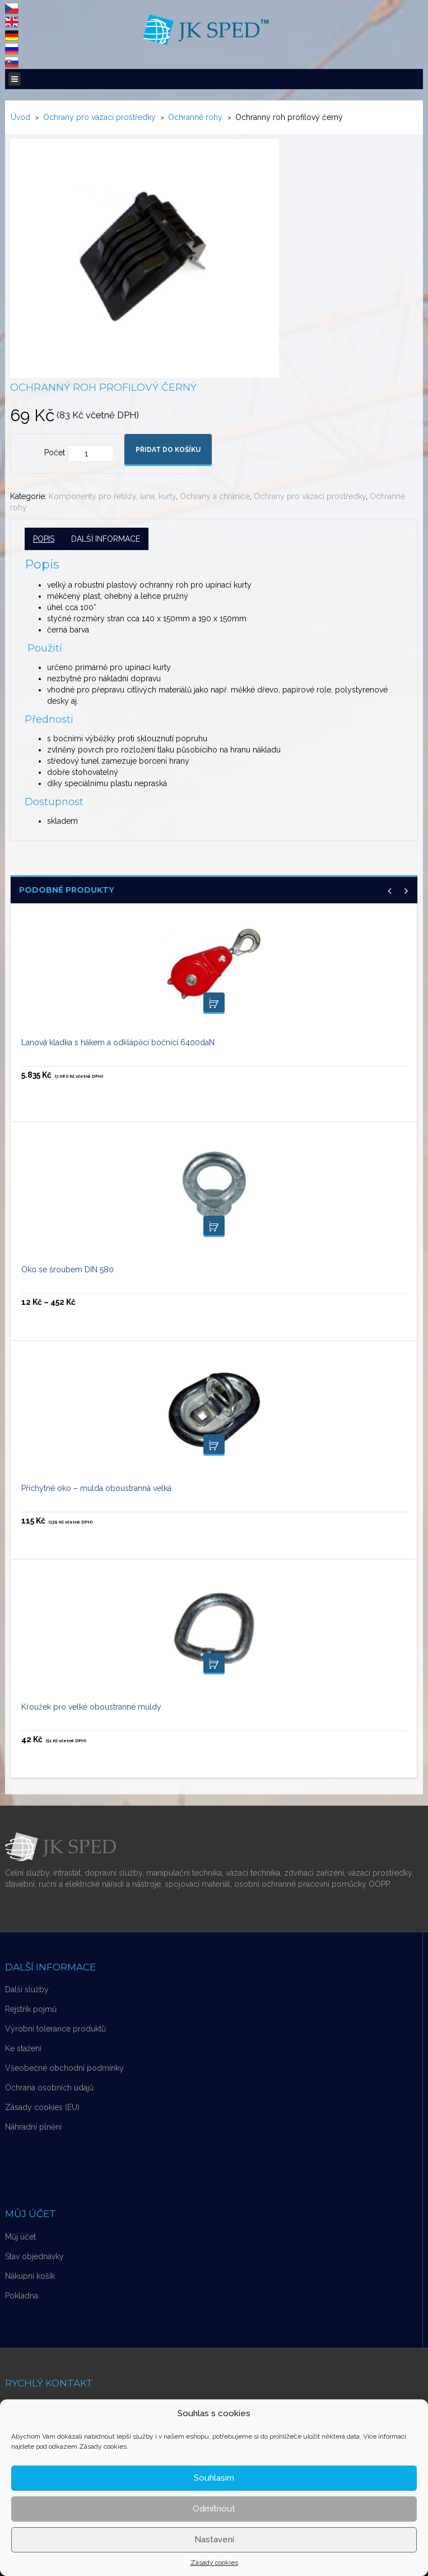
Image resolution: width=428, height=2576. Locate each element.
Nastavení (214, 2540)
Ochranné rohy (195, 117)
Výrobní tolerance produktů (55, 2028)
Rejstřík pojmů (31, 2009)
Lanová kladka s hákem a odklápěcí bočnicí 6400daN (118, 1042)
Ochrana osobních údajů (49, 2087)
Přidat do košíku (168, 450)
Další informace (105, 538)
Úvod (20, 117)
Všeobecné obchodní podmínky (64, 2067)
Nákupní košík (30, 2276)
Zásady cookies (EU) (42, 2107)
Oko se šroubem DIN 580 (67, 1269)
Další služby (27, 1989)
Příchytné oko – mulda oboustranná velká (96, 1488)
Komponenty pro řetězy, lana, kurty (112, 496)
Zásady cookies (214, 2562)
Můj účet (20, 2236)
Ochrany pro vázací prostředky (99, 117)
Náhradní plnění (33, 2126)
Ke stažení (23, 2048)
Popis (43, 538)
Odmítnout (214, 2509)
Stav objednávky (34, 2256)
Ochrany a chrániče (215, 496)
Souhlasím (214, 2478)
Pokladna (21, 2295)
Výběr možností (214, 1226)
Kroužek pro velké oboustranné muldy (91, 1706)
